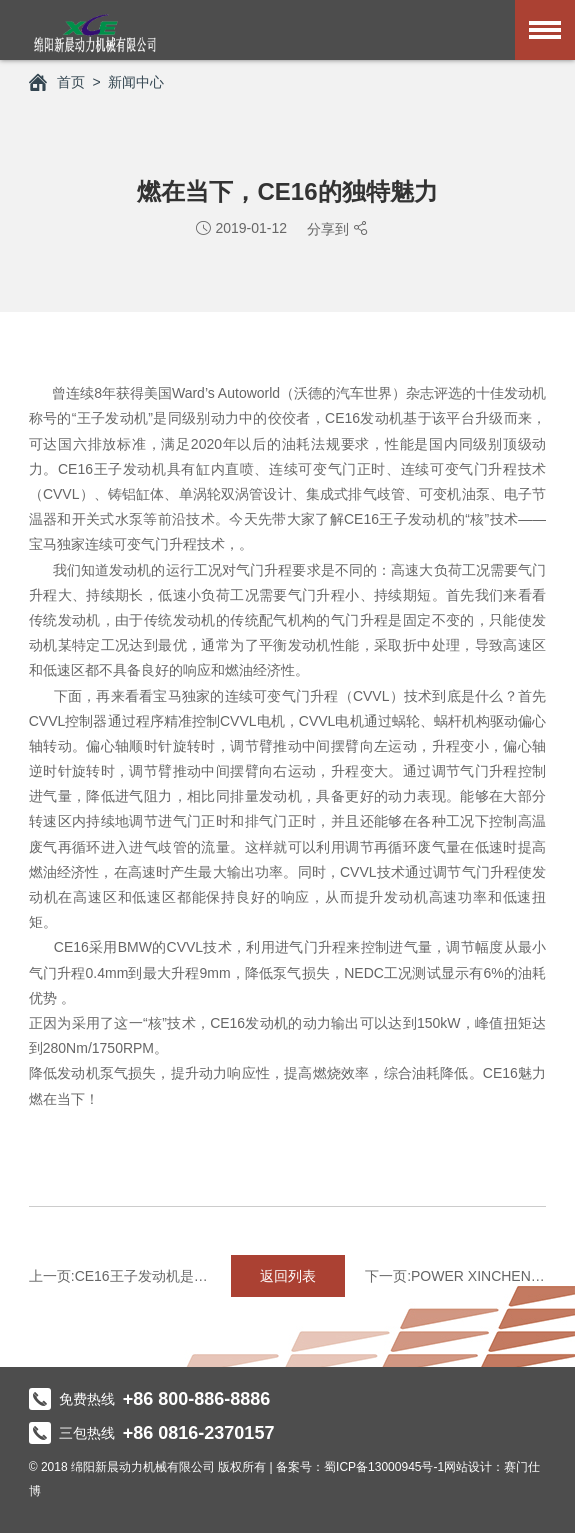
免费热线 (150, 1399)
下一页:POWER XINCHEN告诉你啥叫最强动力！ (455, 1276)
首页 (57, 82)
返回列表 (288, 1276)
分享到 (330, 229)
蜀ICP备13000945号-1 (384, 1467)
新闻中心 (136, 82)
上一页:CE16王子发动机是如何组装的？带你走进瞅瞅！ (119, 1276)
